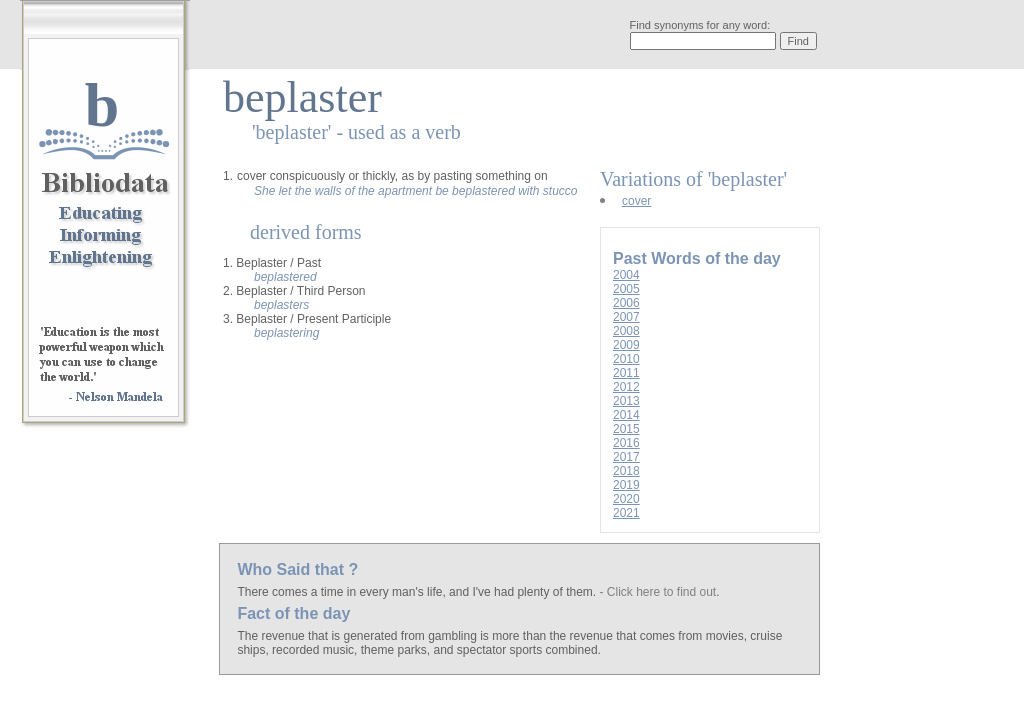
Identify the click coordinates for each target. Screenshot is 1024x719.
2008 (626, 331)
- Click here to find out (657, 592)
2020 (626, 499)
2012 (626, 387)
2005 (626, 289)
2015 (626, 429)
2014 (626, 415)
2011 (626, 373)
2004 (626, 275)
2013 (626, 401)
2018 (626, 471)
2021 (626, 513)
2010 (626, 359)
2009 (626, 345)
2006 (626, 303)
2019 (626, 485)
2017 (626, 457)
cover (636, 201)
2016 (626, 443)
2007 (626, 317)
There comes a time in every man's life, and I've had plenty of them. (418, 592)
